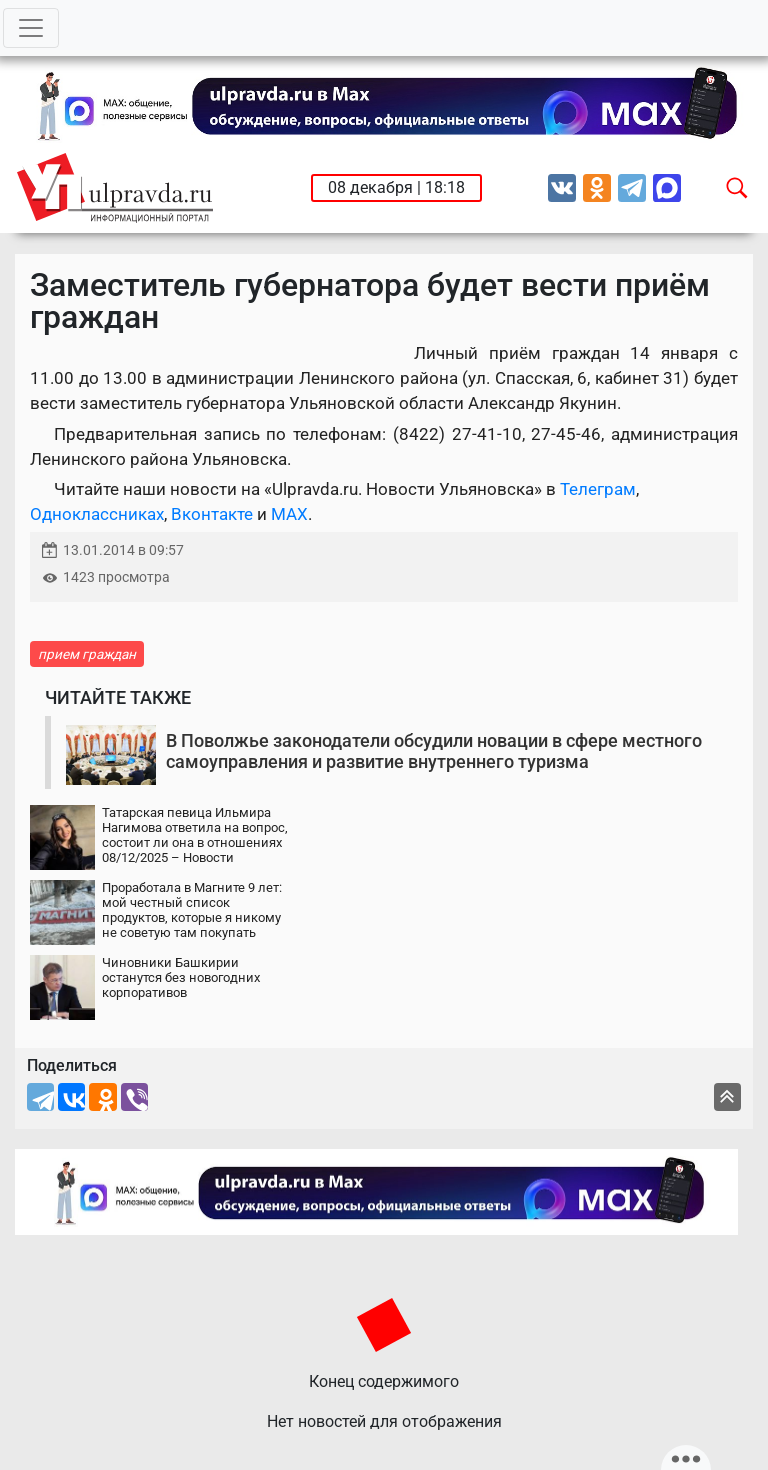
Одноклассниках (97, 514)
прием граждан (87, 654)
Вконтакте (212, 514)
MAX (289, 514)
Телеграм (598, 489)
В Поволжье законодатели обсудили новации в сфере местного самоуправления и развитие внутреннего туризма (434, 751)
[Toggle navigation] (31, 28)
